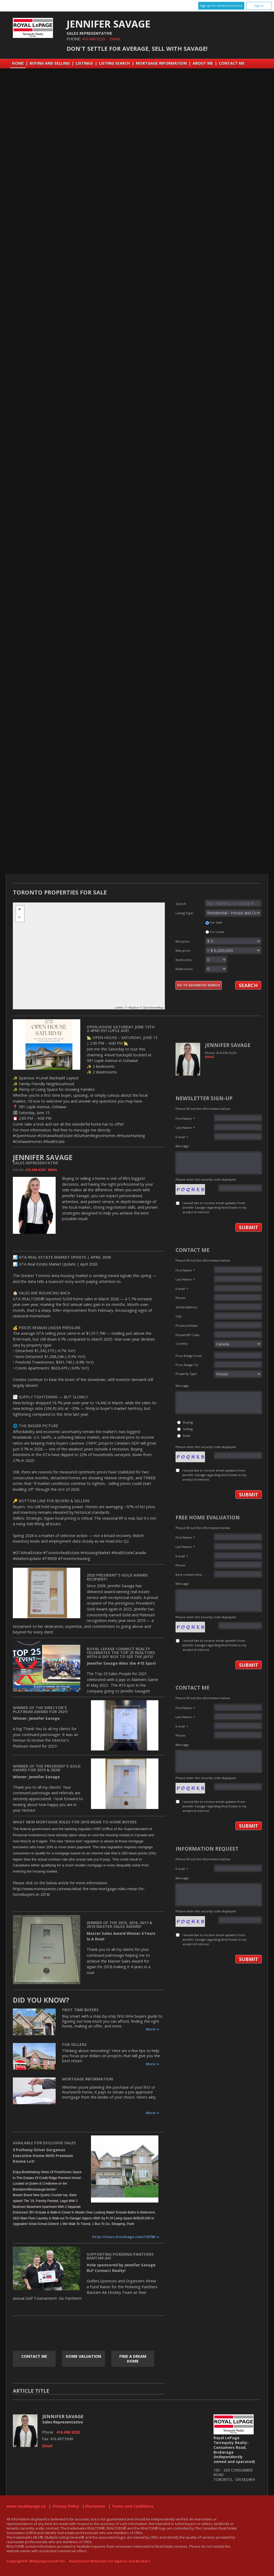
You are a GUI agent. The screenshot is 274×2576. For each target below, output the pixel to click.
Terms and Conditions (132, 2506)
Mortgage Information (161, 63)
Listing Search (114, 63)
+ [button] (20, 910)
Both (186, 1436)
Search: (218, 903)
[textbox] (233, 903)
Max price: (218, 950)
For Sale (214, 922)
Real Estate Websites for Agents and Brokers (109, 2561)
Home (18, 63)
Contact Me (232, 63)
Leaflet (118, 1007)
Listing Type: (218, 912)
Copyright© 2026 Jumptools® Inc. (36, 2561)
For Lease (215, 932)
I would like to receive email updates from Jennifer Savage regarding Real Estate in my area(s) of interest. (214, 1207)
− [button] (20, 918)
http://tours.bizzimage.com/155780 (123, 2236)
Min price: (218, 941)
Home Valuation (83, 2356)
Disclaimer (95, 2506)
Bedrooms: (201, 959)
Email (115, 38)
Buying (188, 1422)
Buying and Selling (50, 63)
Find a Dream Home (132, 2359)
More (150, 2029)
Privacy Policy (66, 2506)
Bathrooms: (201, 968)
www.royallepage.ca (26, 2506)
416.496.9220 (93, 38)
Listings (84, 63)
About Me (203, 63)
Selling (188, 1429)
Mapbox (133, 1007)
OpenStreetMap (153, 1007)
